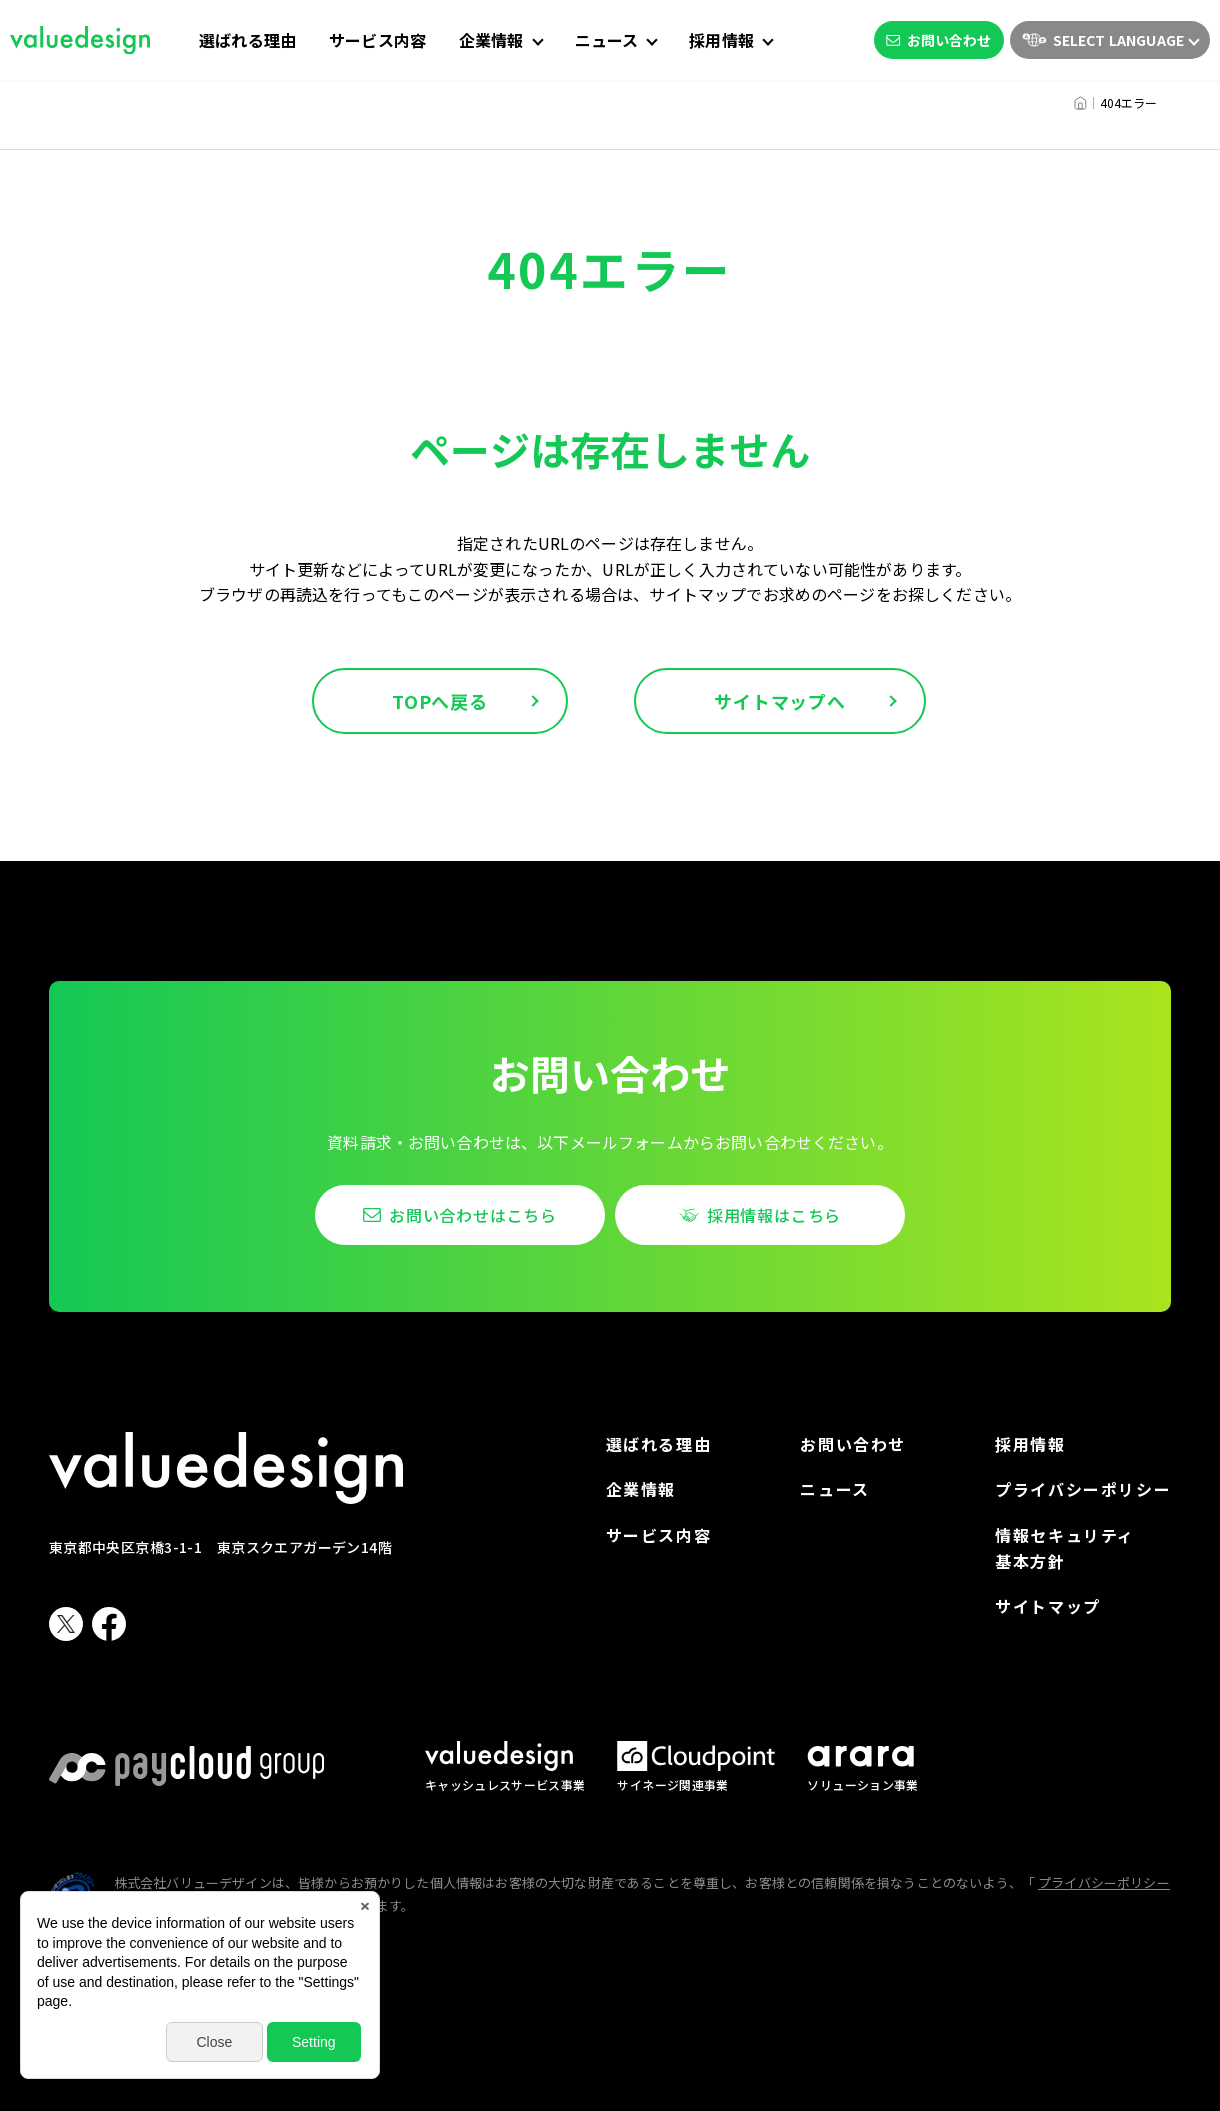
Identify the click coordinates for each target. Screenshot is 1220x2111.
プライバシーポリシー (1083, 1489)
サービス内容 (377, 40)
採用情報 (1030, 1444)
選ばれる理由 (247, 40)
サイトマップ (1048, 1606)
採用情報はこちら (774, 1215)
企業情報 (641, 1489)
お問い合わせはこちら (473, 1215)
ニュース (834, 1489)
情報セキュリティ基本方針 (1065, 1548)
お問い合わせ (939, 40)
